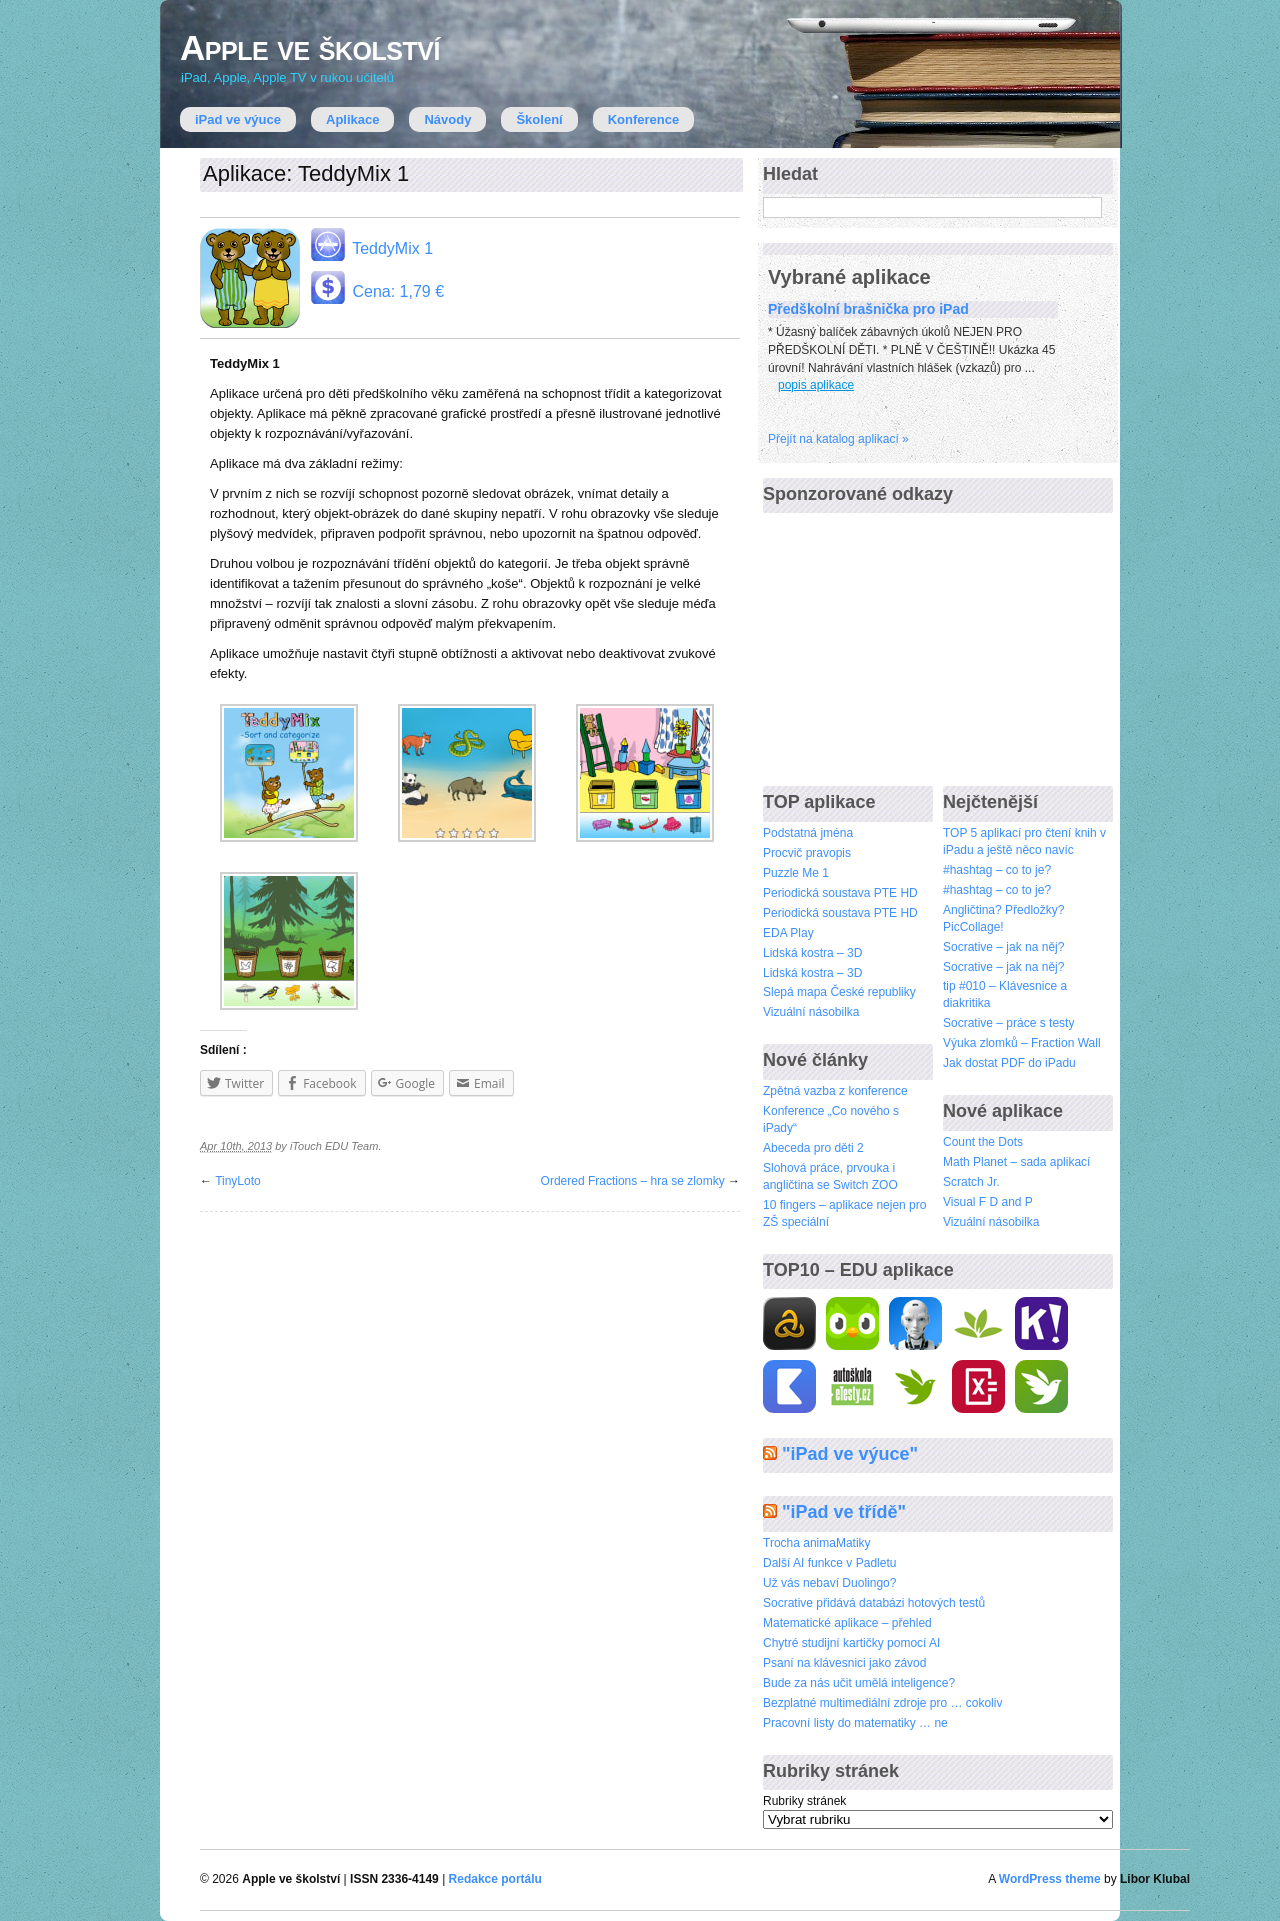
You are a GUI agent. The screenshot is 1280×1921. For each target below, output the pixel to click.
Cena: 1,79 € (376, 287)
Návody (447, 119)
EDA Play (788, 933)
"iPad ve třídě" (844, 1512)
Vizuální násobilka (811, 1012)
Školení (539, 119)
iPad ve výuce (238, 119)
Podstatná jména (808, 833)
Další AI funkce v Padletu (829, 1563)
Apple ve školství (310, 47)
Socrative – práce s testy (1008, 1023)
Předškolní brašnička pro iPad (868, 309)
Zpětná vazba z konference (835, 1091)
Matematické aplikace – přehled (847, 1623)
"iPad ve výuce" (850, 1454)
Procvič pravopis (807, 853)
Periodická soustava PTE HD (840, 893)
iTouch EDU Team (334, 1146)
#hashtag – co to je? (997, 870)
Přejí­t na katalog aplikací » (838, 439)
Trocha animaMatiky (817, 1543)
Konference (644, 119)
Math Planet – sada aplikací (1016, 1162)
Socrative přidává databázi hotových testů (874, 1603)
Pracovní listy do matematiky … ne (855, 1723)
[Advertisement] (913, 641)
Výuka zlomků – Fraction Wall (1022, 1043)
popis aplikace (816, 385)
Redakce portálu (495, 1879)
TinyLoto (238, 1181)
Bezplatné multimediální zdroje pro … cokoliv (882, 1703)
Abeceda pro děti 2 (813, 1148)
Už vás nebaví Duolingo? (829, 1583)
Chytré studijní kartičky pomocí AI (851, 1643)
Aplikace (352, 119)
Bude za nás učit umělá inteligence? (859, 1683)
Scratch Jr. (971, 1182)
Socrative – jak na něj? (1003, 947)
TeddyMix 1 (370, 244)
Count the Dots (983, 1142)
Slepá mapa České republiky (839, 992)
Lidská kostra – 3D (812, 953)
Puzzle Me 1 (796, 873)
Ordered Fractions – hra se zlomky (633, 1181)
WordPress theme (1050, 1879)
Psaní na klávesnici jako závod (844, 1663)
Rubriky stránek (804, 1801)
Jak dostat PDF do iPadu (1009, 1063)
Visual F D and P (988, 1202)
